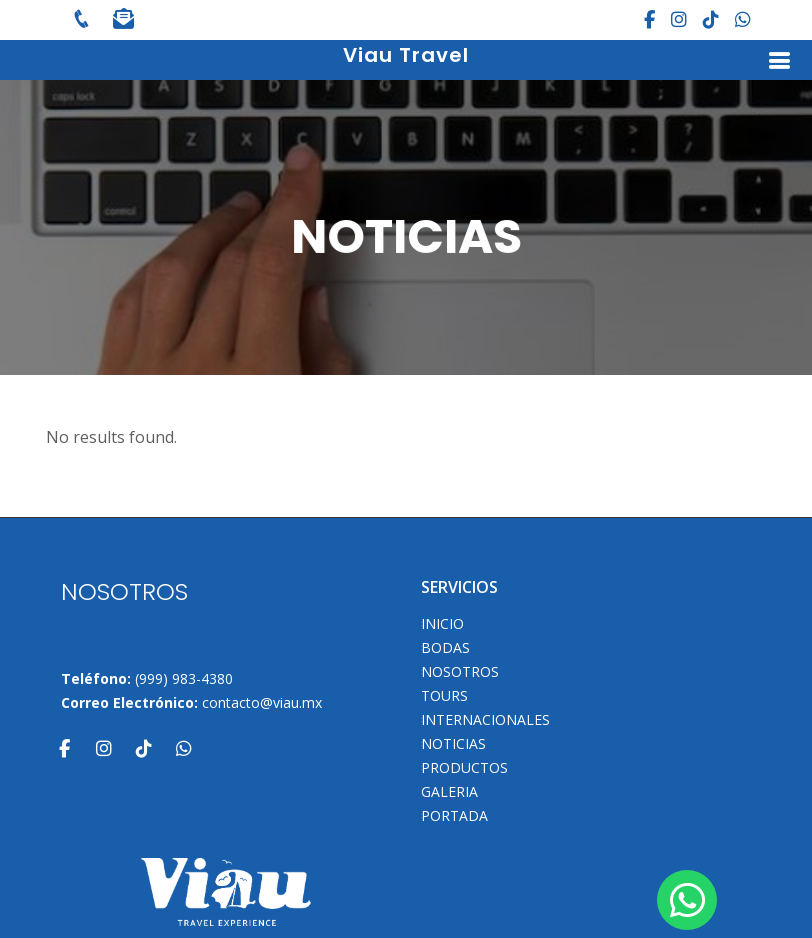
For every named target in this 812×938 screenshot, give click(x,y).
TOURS (444, 696)
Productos (464, 768)
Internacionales (485, 720)
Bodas (445, 648)
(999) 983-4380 (184, 678)
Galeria (449, 792)
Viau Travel (406, 55)
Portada (454, 816)
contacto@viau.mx (262, 702)
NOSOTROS (460, 672)
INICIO (442, 624)
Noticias (453, 744)
